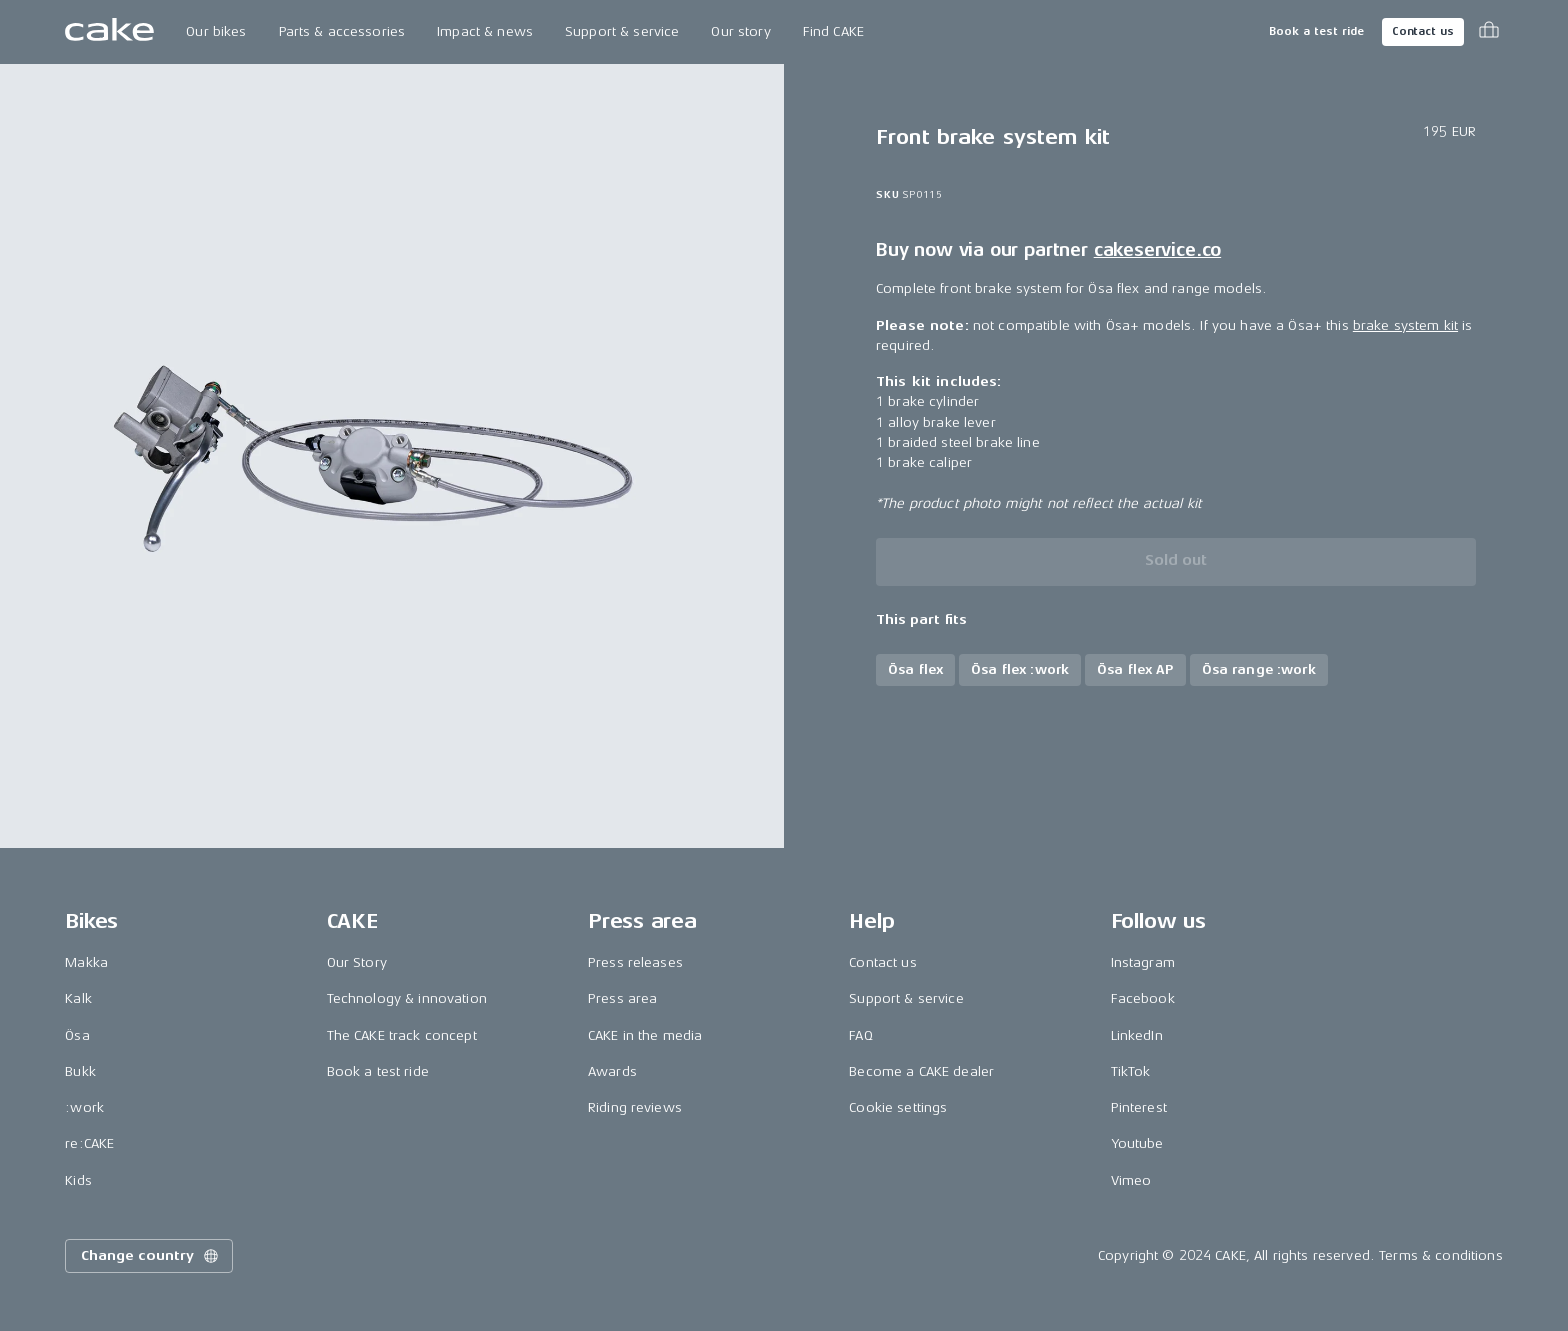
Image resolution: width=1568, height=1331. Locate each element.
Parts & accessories (342, 31)
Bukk (80, 1071)
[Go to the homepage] (109, 32)
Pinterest (1139, 1107)
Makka (86, 962)
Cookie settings (898, 1107)
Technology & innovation (407, 998)
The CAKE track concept (402, 1035)
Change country (151, 1256)
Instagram (1143, 962)
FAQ (860, 1035)
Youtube (1137, 1143)
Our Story (357, 962)
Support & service (622, 31)
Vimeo (1131, 1180)
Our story (740, 31)
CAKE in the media (645, 1035)
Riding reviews (635, 1107)
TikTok (1131, 1071)
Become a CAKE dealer (921, 1071)
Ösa (77, 1035)
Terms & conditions (1441, 1255)
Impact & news (485, 31)
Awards (612, 1071)
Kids (78, 1180)
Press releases (635, 962)
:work (84, 1107)
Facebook (1143, 998)
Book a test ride (1316, 31)
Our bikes (216, 31)
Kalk (78, 998)
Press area (622, 998)
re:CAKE (89, 1143)
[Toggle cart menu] (1489, 32)
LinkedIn (1137, 1035)
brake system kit (1405, 325)
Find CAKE (833, 31)
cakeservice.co (1157, 250)
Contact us (1423, 31)
